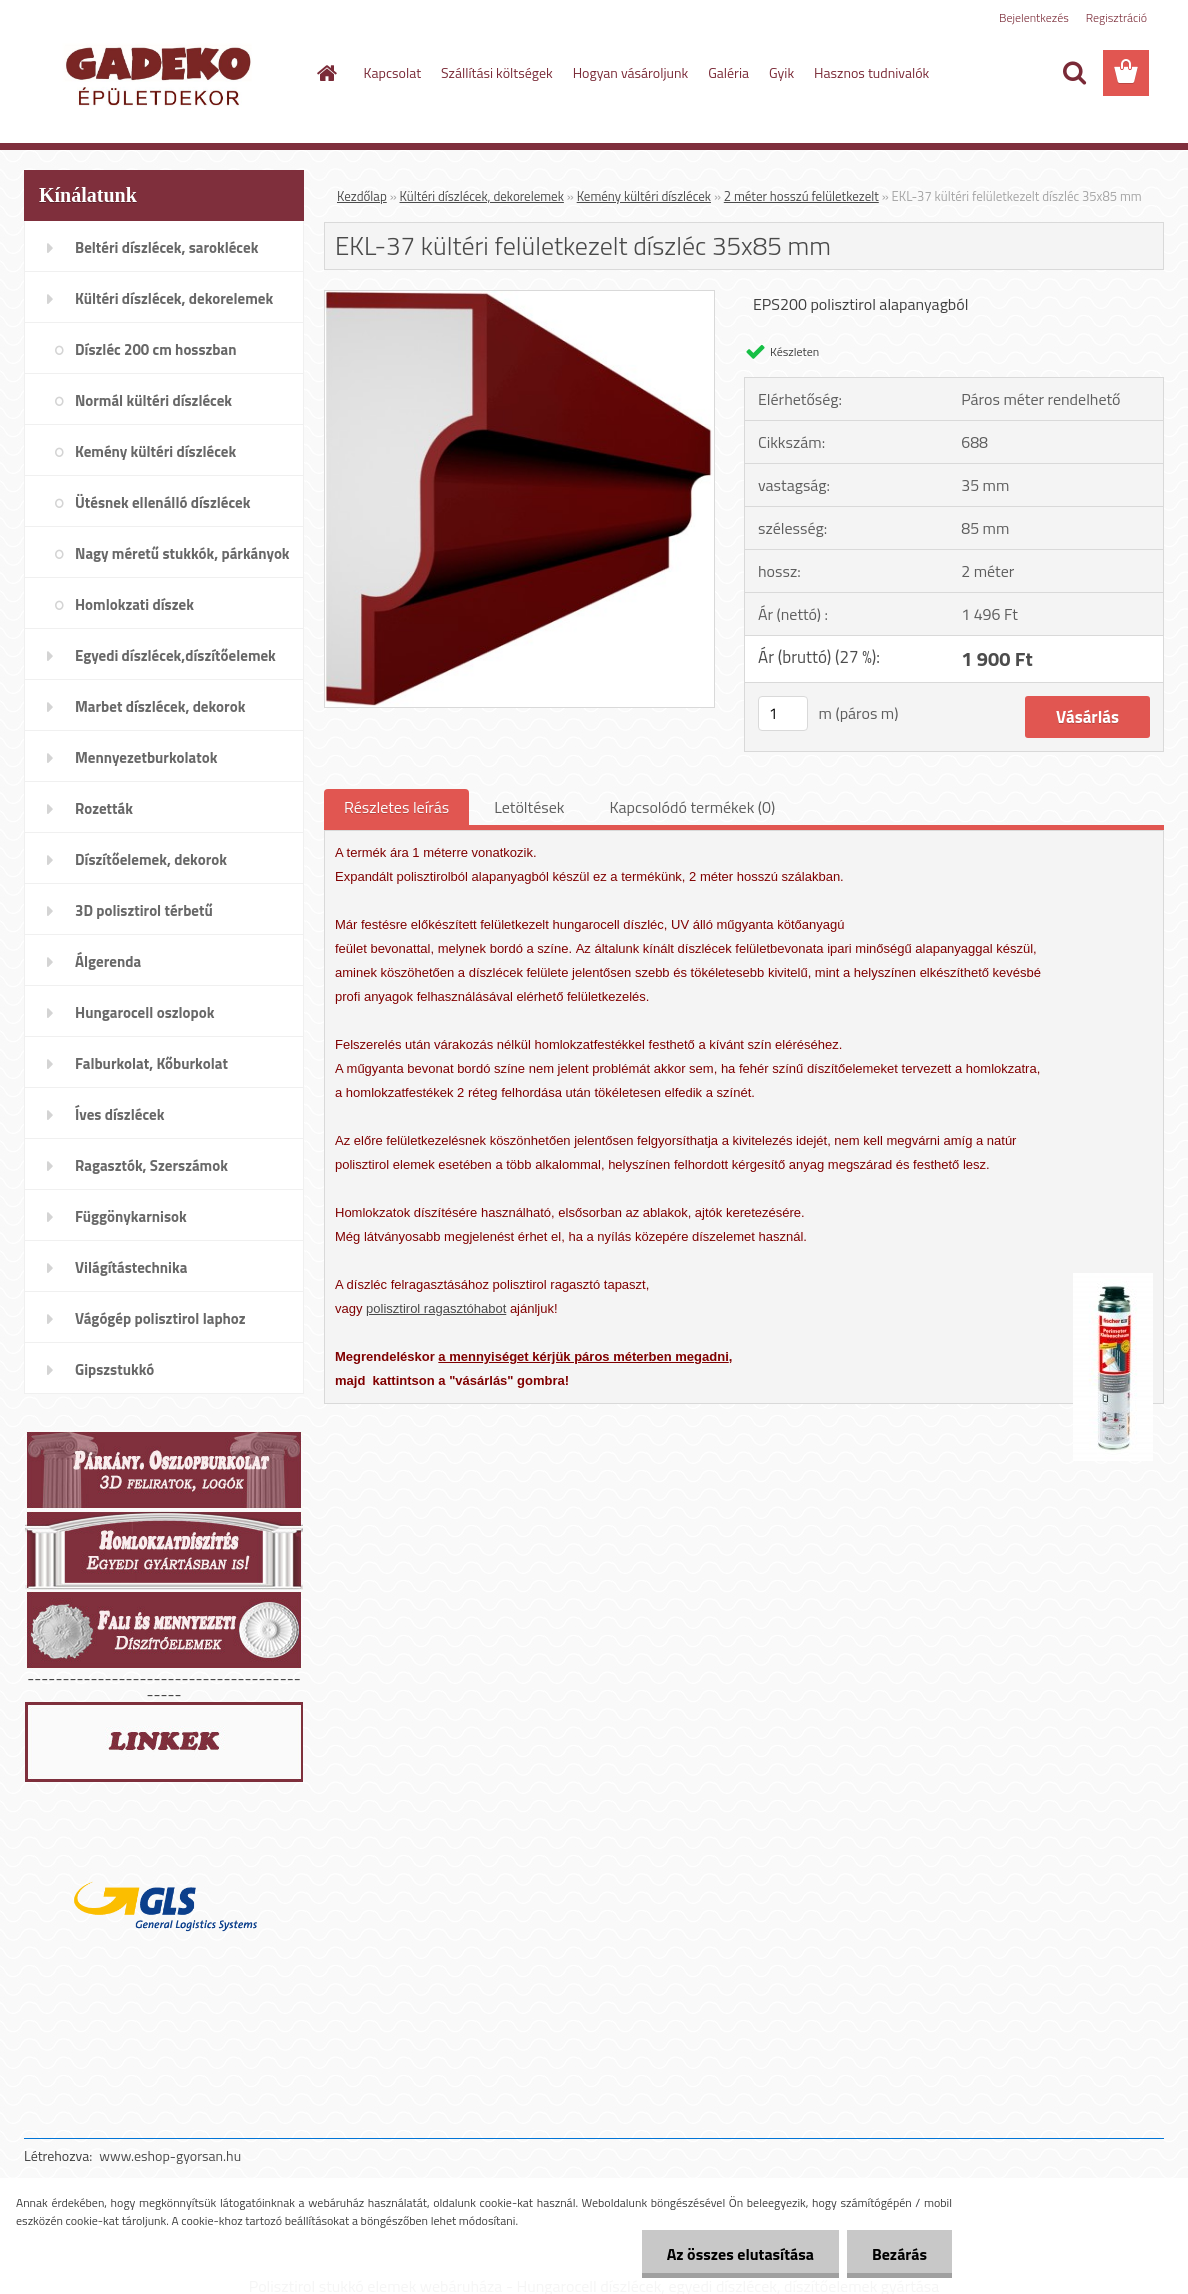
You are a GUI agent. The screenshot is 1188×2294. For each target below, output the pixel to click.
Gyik (781, 72)
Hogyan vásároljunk (630, 72)
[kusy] (783, 713)
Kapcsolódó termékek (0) (692, 807)
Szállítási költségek (497, 72)
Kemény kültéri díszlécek (644, 196)
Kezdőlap (362, 196)
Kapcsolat (393, 72)
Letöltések (529, 807)
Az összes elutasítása (740, 2254)
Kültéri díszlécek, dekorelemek (482, 196)
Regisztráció (1116, 17)
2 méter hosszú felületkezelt (801, 196)
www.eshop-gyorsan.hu (170, 2155)
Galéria (728, 72)
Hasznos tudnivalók (871, 72)
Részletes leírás (396, 807)
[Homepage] (326, 73)
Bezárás (899, 2254)
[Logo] (161, 74)
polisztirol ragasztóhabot (436, 1308)
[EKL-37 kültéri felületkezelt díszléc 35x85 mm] (519, 299)
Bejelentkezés (1034, 17)
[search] (1074, 73)
